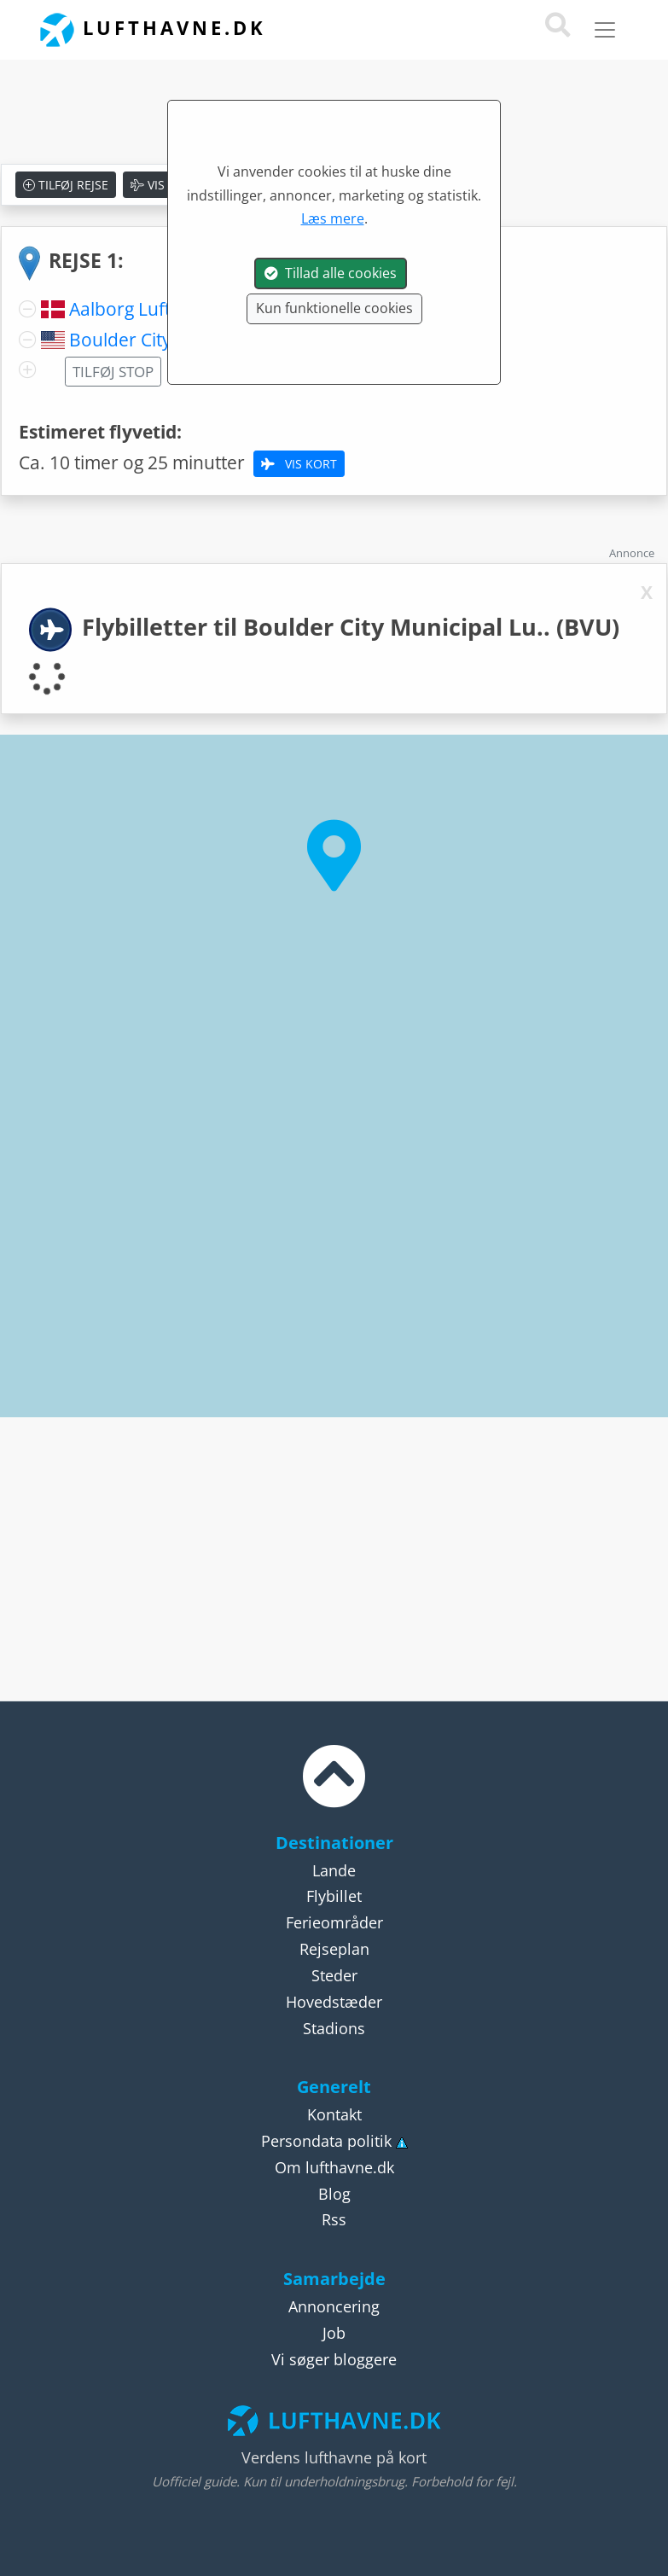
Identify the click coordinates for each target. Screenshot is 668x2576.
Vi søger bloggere (334, 2359)
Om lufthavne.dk (334, 2167)
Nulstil (314, 185)
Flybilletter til (350, 627)
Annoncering (334, 2306)
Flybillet (334, 1896)
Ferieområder (334, 1922)
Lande (334, 1870)
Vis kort (165, 185)
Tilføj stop (113, 371)
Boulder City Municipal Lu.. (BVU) (205, 340)
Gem (242, 185)
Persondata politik (326, 2141)
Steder (334, 1975)
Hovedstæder (334, 2002)
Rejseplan (334, 1949)
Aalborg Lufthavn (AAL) (163, 309)
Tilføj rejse (65, 185)
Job (334, 2333)
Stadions (334, 2028)
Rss (334, 2219)
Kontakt (334, 2114)
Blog (334, 2193)
